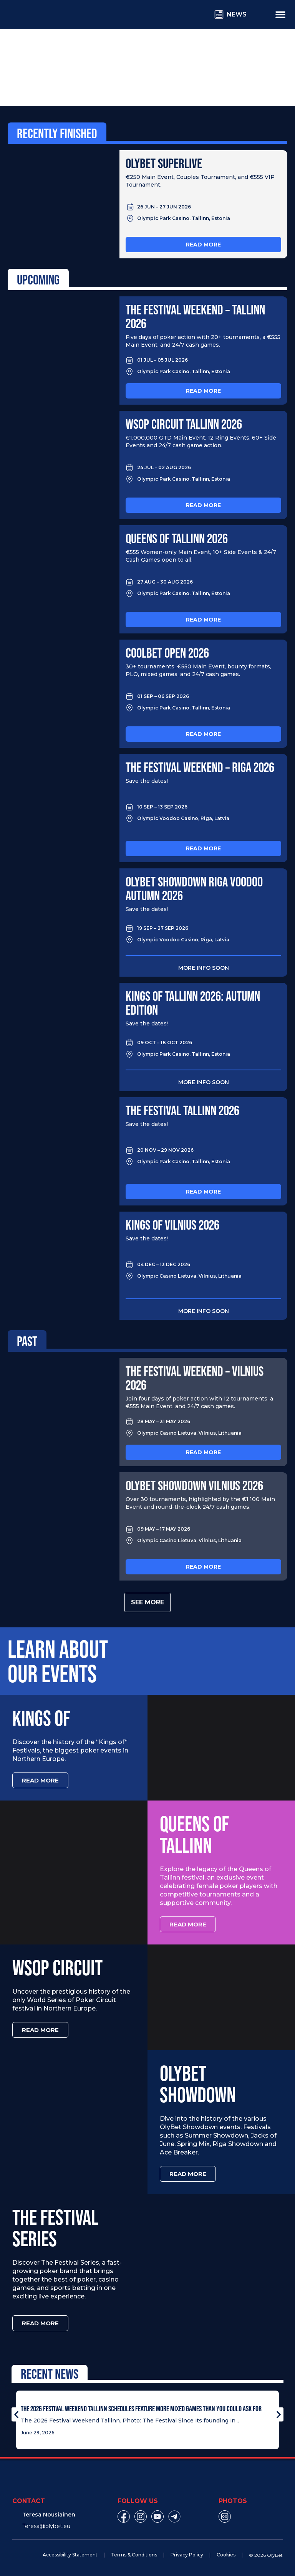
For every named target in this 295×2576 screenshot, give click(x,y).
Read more (203, 244)
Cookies (226, 2555)
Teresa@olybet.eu (46, 2526)
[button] (16, 2414)
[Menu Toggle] (280, 14)
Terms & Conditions (134, 2555)
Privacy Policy (187, 2555)
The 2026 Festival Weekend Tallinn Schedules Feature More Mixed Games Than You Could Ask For (141, 2408)
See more (147, 1602)
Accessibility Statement (70, 2555)
